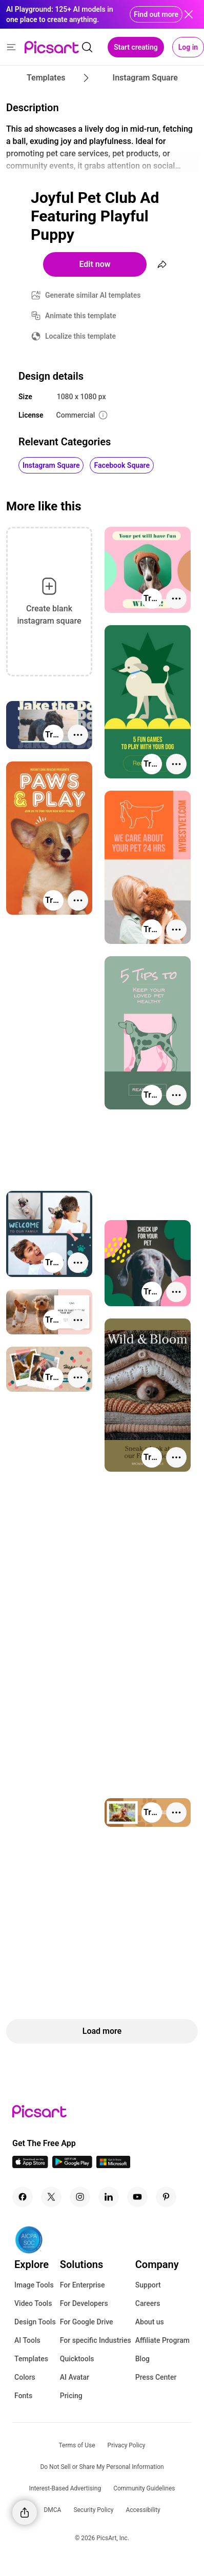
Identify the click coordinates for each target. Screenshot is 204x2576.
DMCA (52, 2509)
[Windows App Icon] (113, 2165)
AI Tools (27, 2340)
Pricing (71, 2396)
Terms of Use (77, 2445)
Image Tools (34, 2285)
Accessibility (143, 2509)
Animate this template (80, 316)
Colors (24, 2377)
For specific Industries (95, 2340)
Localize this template (80, 336)
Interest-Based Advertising (65, 2488)
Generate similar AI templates (93, 295)
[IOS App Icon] (30, 2165)
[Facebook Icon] (22, 2197)
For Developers (84, 2303)
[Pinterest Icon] (166, 2197)
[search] (87, 47)
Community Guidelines (144, 2488)
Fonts (23, 2396)
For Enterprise (82, 2285)
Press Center (156, 2377)
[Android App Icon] (72, 2165)
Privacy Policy (127, 2445)
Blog (142, 2359)
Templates (31, 2359)
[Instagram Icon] (80, 2197)
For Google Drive (86, 2322)
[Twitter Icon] (51, 2197)
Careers (147, 2303)
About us (149, 2322)
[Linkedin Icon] (108, 2197)
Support (148, 2285)
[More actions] (176, 598)
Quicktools (77, 2359)
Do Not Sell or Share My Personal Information (102, 2466)
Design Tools (35, 2322)
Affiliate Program (162, 2340)
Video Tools (33, 2303)
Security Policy (93, 2509)
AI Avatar (74, 2377)
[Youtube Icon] (137, 2197)
